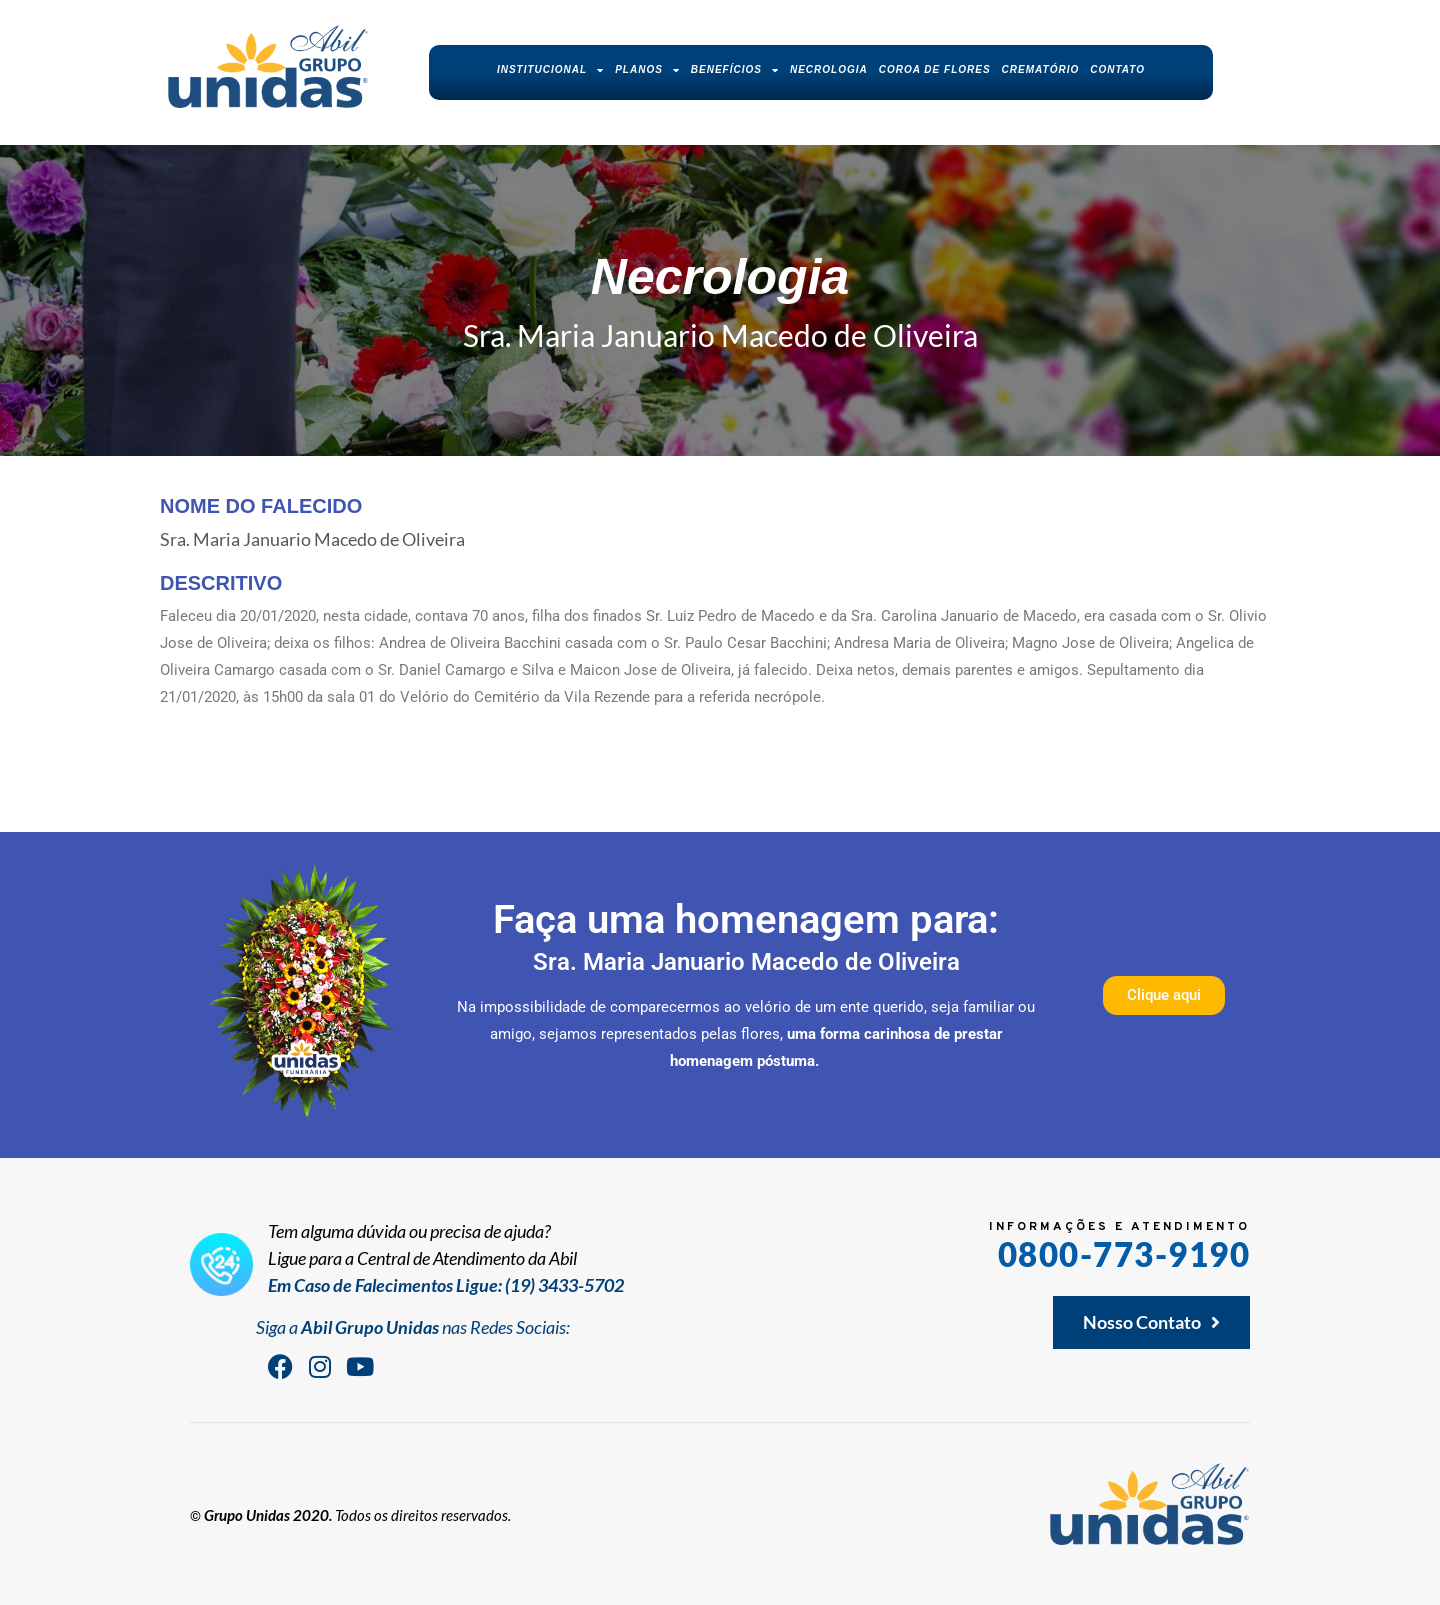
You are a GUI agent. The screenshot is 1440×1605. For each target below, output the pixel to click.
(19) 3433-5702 (564, 1285)
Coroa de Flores (935, 69)
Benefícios (735, 70)
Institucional (550, 70)
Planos (647, 70)
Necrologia (829, 69)
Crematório (1041, 69)
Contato (1117, 69)
